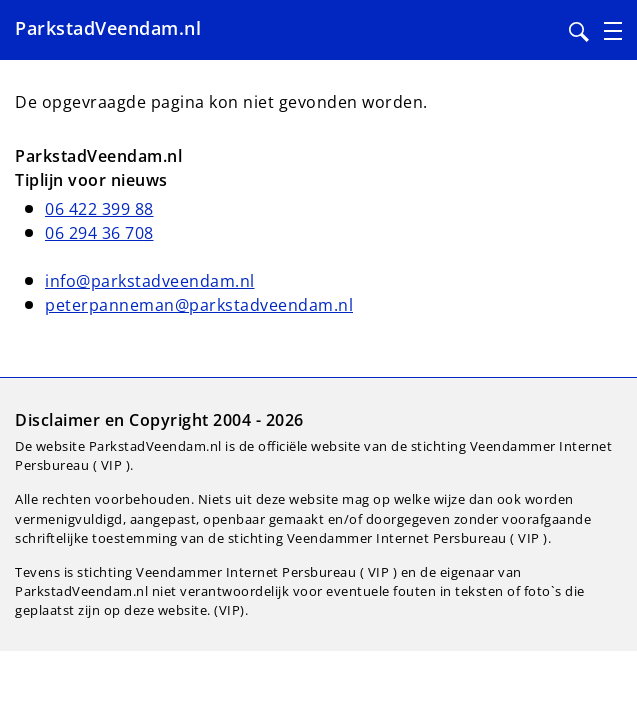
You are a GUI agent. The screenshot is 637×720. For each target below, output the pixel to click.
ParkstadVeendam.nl (108, 28)
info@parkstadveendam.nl (150, 281)
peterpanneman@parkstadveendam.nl (199, 305)
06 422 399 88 (99, 209)
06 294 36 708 (99, 233)
